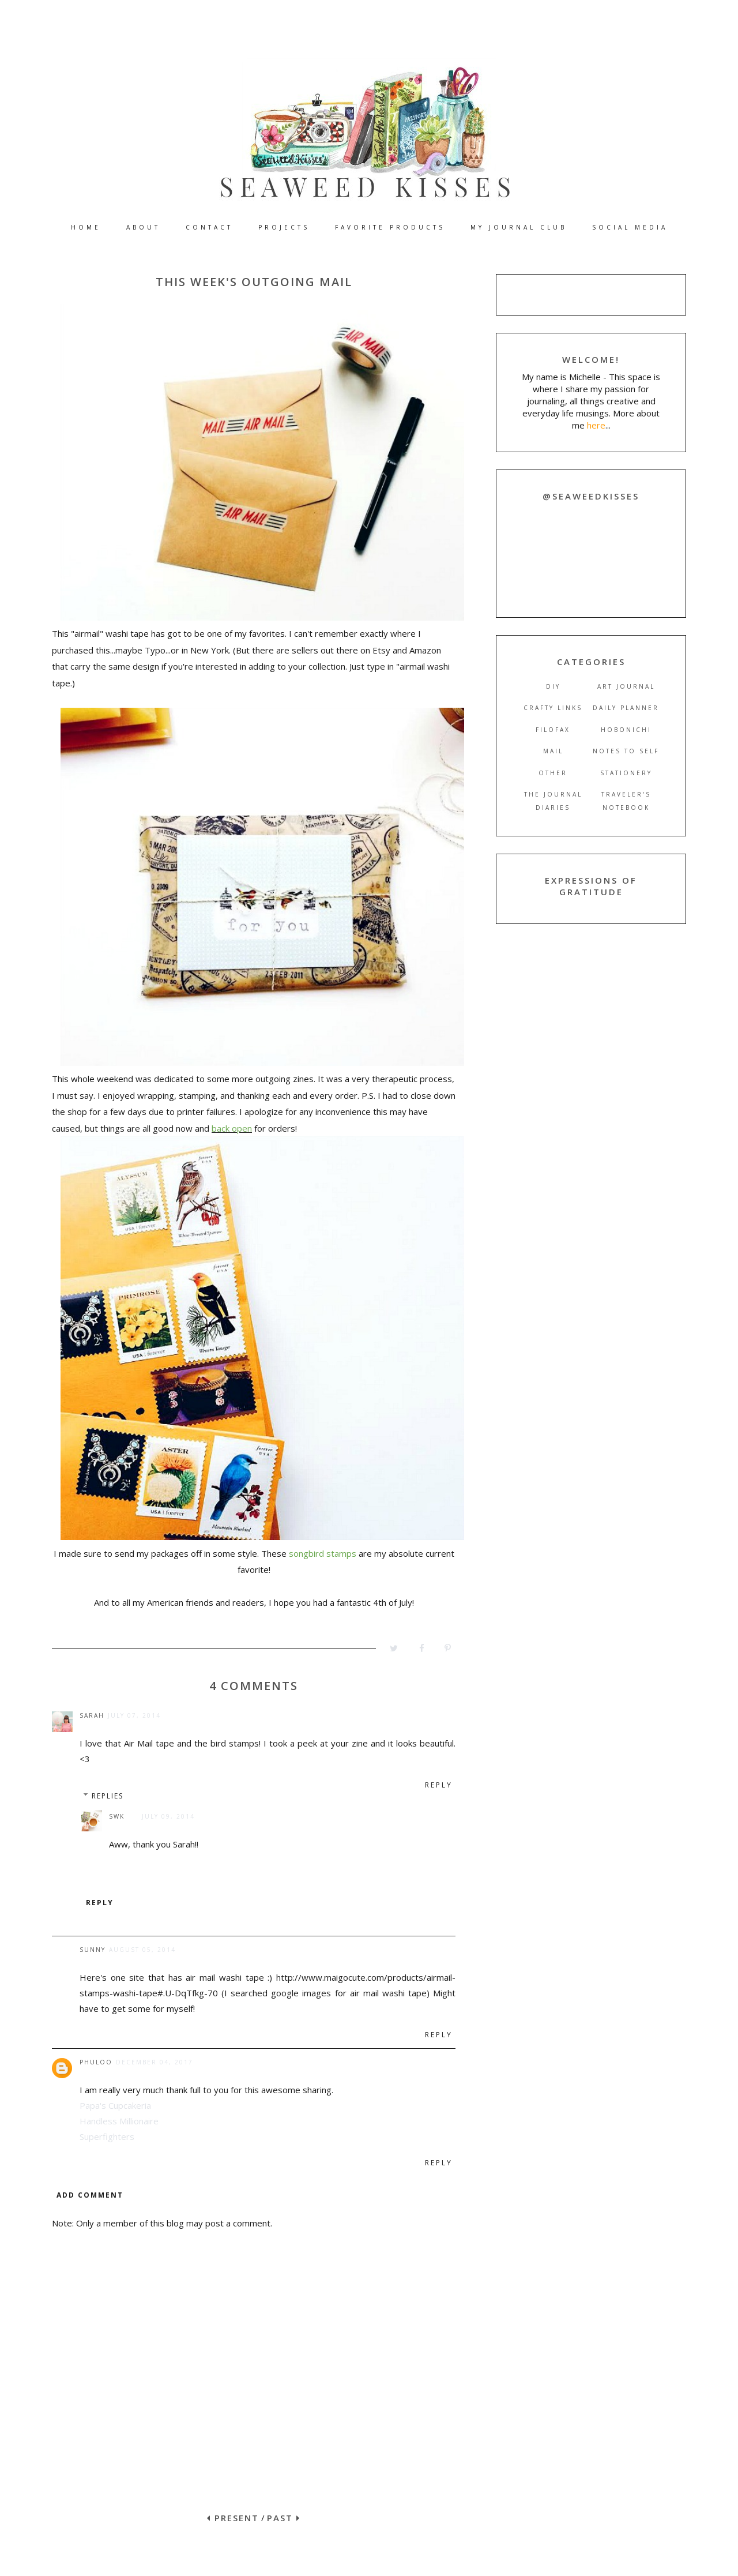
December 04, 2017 (154, 2062)
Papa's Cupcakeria (115, 2105)
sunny (93, 1950)
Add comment (90, 2195)
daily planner (626, 708)
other (553, 773)
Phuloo (96, 2062)
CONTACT (209, 227)
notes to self (626, 751)
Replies (107, 1796)
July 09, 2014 (168, 1816)
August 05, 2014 (142, 1950)
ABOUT (143, 227)
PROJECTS (284, 227)
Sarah (92, 1715)
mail (553, 751)
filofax (553, 730)
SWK (117, 1816)
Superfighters (107, 2136)
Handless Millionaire (119, 2121)
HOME (86, 227)
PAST (283, 2518)
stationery (626, 773)
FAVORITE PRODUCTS (390, 227)
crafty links (553, 708)
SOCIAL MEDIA (630, 227)
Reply (439, 1785)
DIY (553, 686)
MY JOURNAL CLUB (518, 227)
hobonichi (626, 730)
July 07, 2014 (134, 1715)
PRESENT (233, 2518)
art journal (626, 686)
